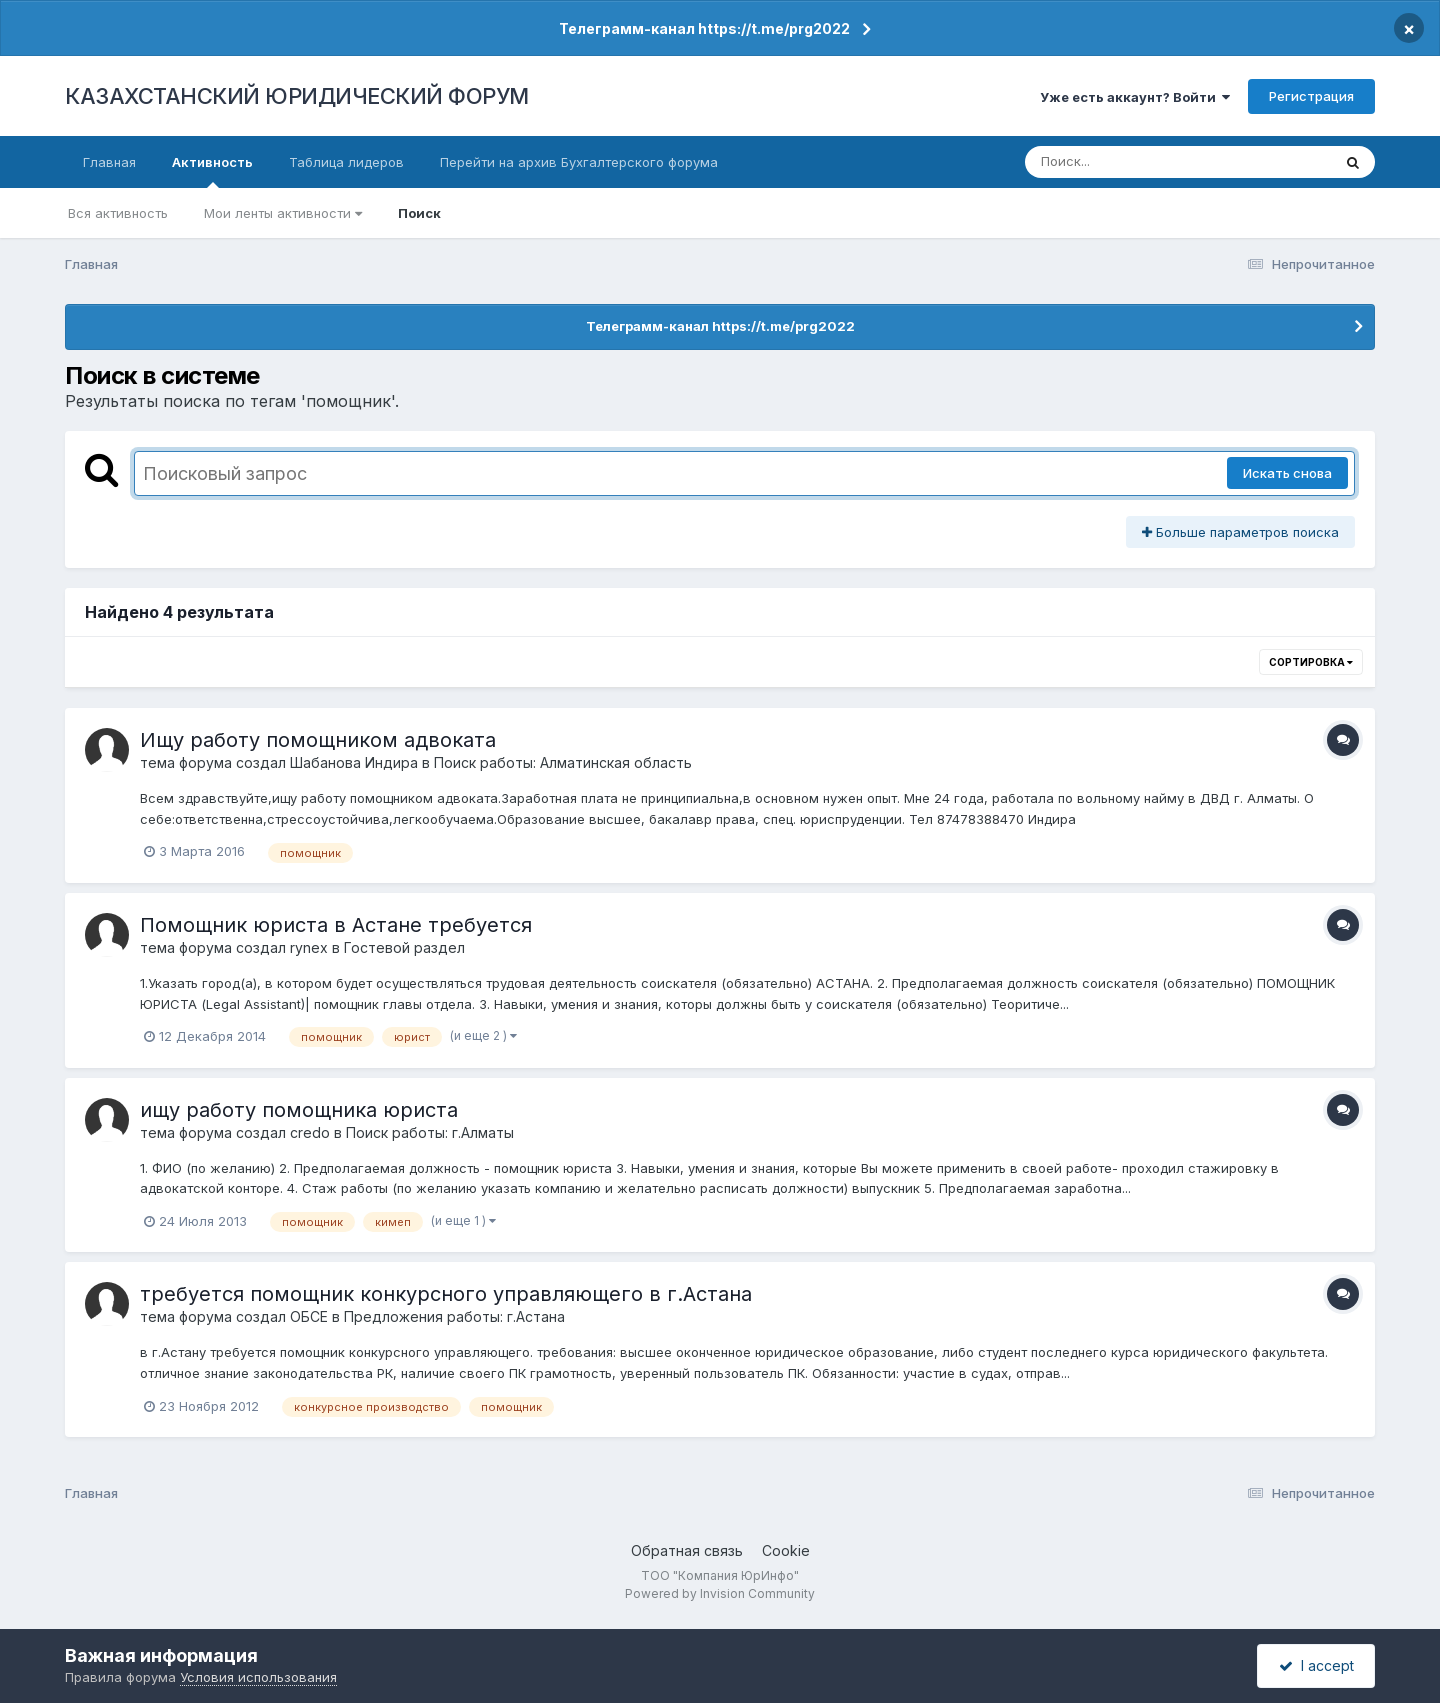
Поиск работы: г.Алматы (430, 1132)
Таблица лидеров (346, 162)
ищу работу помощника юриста (299, 1110)
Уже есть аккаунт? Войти (1135, 97)
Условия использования (258, 1677)
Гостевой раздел (404, 947)
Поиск (419, 213)
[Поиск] (1140, 162)
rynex (309, 947)
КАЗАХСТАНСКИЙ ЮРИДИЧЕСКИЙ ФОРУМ (297, 96)
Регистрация (1311, 96)
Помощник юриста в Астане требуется (336, 925)
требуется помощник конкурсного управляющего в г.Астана (446, 1294)
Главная (109, 162)
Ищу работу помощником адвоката (318, 740)
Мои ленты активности (283, 213)
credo (310, 1132)
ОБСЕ (309, 1316)
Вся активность (118, 213)
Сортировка (1311, 662)
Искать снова (1287, 473)
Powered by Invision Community (720, 1593)
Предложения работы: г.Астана (454, 1316)
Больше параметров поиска (1240, 532)
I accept (1316, 1665)
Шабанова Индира (354, 762)
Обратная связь (687, 1550)
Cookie (786, 1550)
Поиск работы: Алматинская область (563, 762)
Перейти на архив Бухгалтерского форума (579, 162)
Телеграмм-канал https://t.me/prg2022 (704, 28)
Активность (212, 171)
